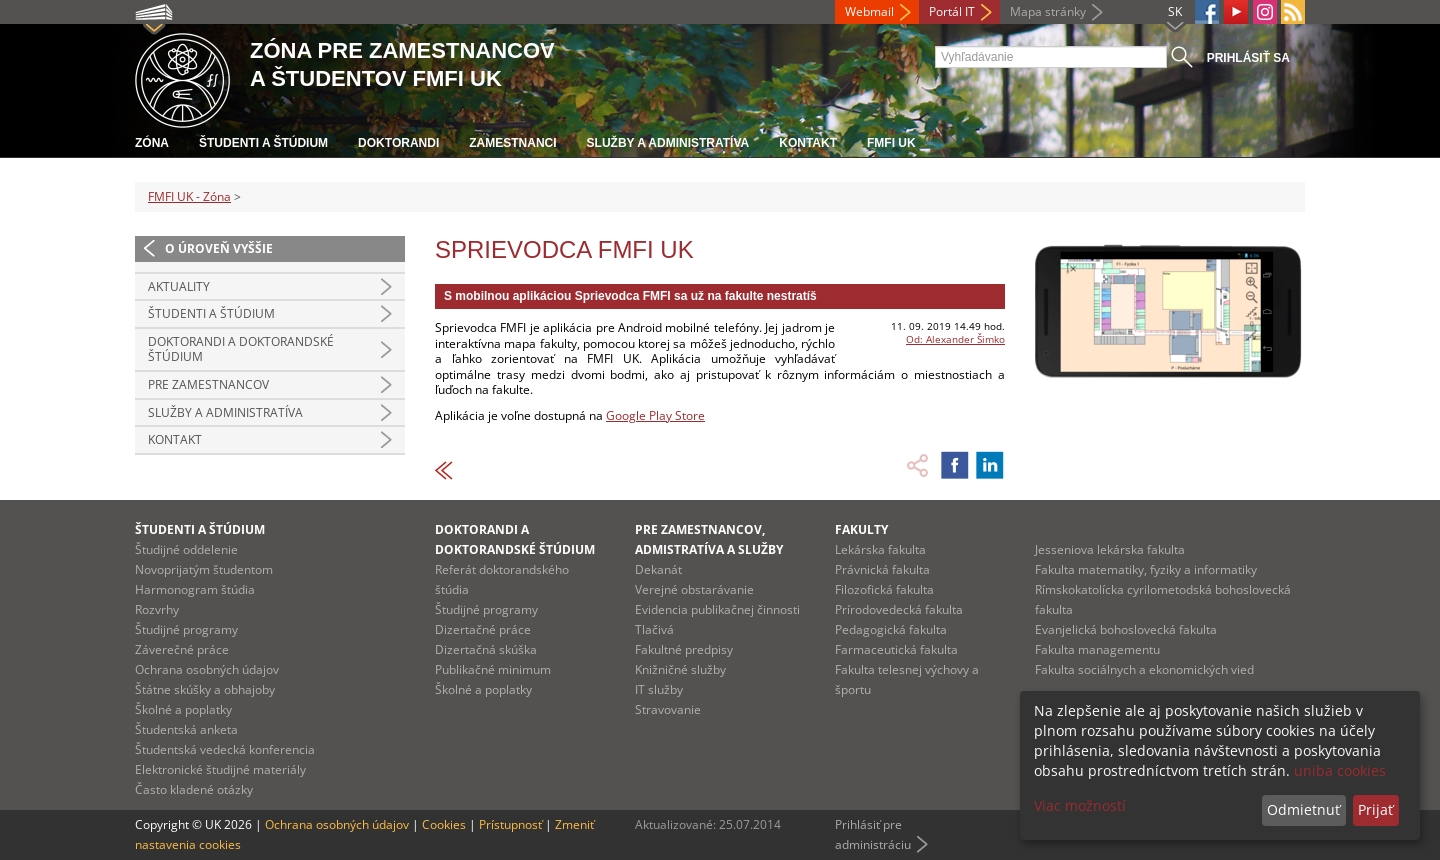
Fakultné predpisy (684, 649)
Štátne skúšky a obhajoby (205, 689)
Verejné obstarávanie (694, 589)
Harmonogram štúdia (195, 589)
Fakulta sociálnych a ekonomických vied (1144, 669)
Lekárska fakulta (880, 549)
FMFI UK (891, 143)
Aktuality (179, 286)
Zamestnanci (512, 143)
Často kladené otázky (194, 789)
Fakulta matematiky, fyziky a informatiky (1146, 569)
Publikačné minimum (493, 669)
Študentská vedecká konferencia (225, 749)
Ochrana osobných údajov (207, 669)
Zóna (152, 143)
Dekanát (658, 569)
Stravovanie (668, 709)
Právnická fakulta (882, 569)
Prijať (1375, 809)
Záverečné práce (182, 649)
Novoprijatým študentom (204, 569)
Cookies (444, 824)
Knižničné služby (680, 669)
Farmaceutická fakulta (896, 649)
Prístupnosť (510, 824)
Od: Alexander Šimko (955, 339)
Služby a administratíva (668, 143)
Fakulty (861, 529)
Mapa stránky (1048, 11)
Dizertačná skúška (486, 649)
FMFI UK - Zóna (189, 196)
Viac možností (1080, 805)
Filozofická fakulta (884, 589)
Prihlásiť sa (1248, 58)
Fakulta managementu (1097, 649)
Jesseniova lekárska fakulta (1110, 549)
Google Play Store (655, 415)
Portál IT (952, 11)
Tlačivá (654, 629)
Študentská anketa (186, 729)
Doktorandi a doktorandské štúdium (241, 349)
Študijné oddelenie (186, 549)
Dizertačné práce (483, 629)
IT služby (659, 689)
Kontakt (808, 143)
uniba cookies (1340, 770)
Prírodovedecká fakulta (899, 609)
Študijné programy (186, 629)
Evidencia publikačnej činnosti (717, 609)
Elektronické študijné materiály (220, 769)
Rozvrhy (157, 609)
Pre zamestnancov (208, 384)
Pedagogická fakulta (891, 629)
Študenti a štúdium (263, 143)
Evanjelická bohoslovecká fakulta (1126, 629)
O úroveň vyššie (219, 248)
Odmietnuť (1303, 809)
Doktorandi (398, 143)
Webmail (869, 11)
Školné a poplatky (183, 709)
